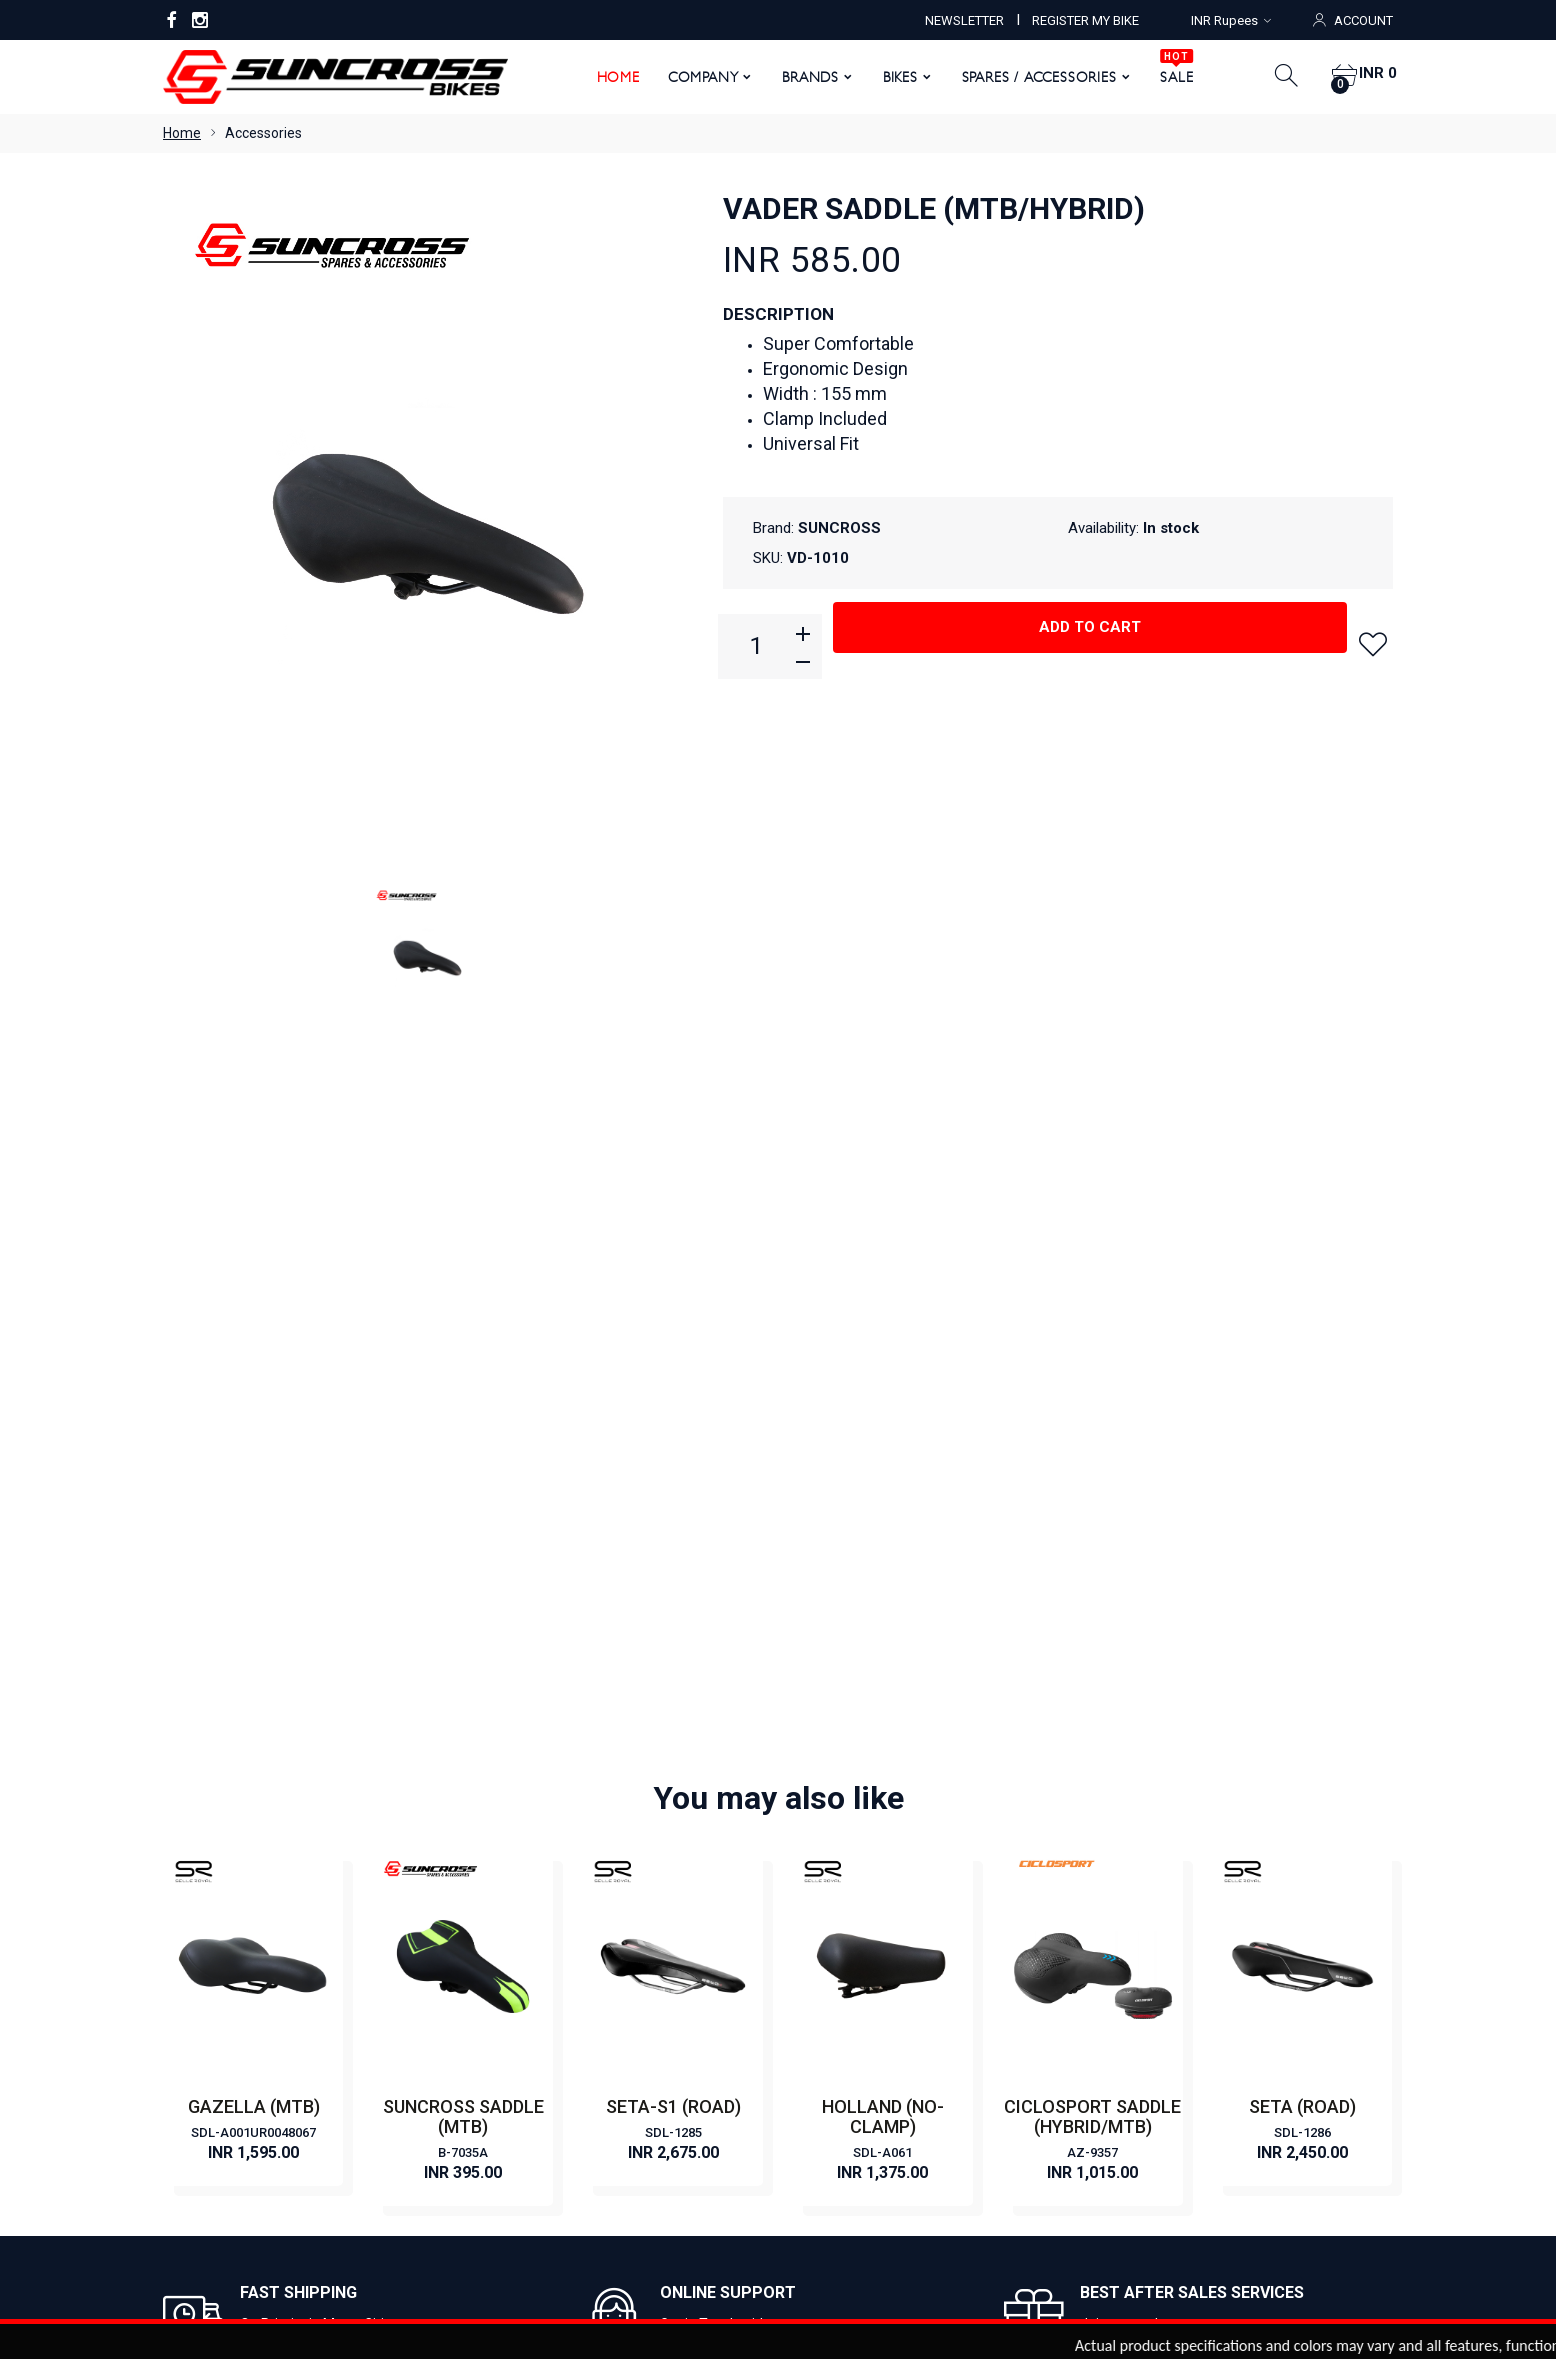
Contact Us (512, 1847)
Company (695, 77)
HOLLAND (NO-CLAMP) (883, 1413)
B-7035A (463, 1449)
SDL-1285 (673, 1429)
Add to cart (1089, 645)
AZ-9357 (1092, 1449)
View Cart (720, 2157)
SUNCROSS (839, 528)
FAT (805, 1967)
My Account (624, 2157)
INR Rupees (1231, 20)
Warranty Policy (527, 1997)
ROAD (812, 1907)
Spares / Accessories (1031, 77)
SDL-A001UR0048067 (253, 1429)
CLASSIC (821, 1787)
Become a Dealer (532, 1817)
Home (610, 77)
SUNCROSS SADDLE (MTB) (463, 1413)
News (495, 1877)
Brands (803, 77)
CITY (808, 1817)
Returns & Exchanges (545, 2027)
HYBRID (817, 1937)
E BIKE (812, 1847)
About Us (507, 1787)
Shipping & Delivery (538, 2057)
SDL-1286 (1302, 1429)
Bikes (892, 77)
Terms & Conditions (539, 1967)
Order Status (817, 2157)
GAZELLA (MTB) (254, 1403)
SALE (1169, 70)
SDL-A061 (882, 1449)
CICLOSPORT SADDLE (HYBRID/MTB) (1092, 1413)
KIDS (807, 1997)
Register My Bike (530, 1907)
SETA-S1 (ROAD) (673, 1403)
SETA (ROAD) (1302, 1403)
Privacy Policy (521, 1937)
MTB (808, 1877)
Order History (926, 2157)
